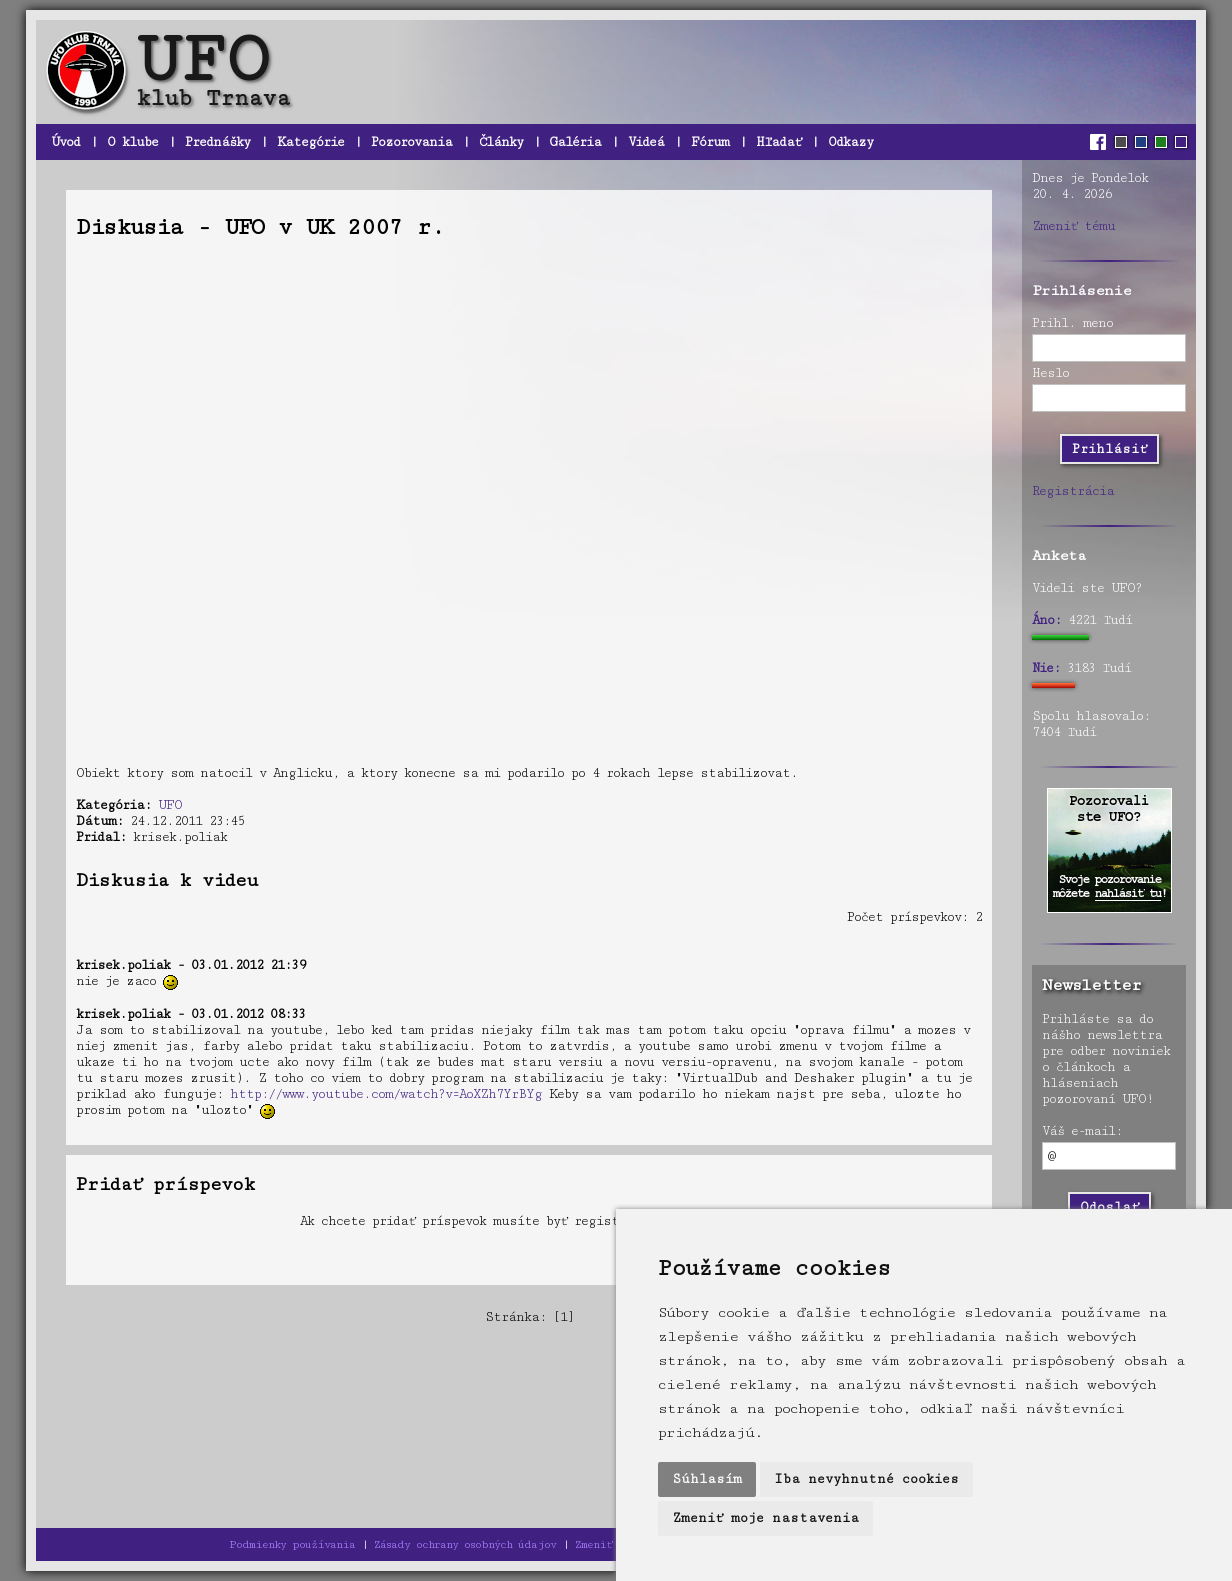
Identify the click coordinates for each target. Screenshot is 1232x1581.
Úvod (65, 142)
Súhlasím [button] (707, 1479)
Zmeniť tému (1073, 226)
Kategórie (310, 142)
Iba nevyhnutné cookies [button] (866, 1479)
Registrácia (1073, 491)
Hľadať (778, 142)
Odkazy (850, 142)
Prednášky (217, 142)
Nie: (1046, 668)
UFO (170, 805)
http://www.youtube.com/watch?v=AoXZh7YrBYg (386, 1094)
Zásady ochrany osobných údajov (465, 1544)
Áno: (1046, 620)
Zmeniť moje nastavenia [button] (765, 1518)
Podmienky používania (292, 1544)
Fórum (710, 142)
